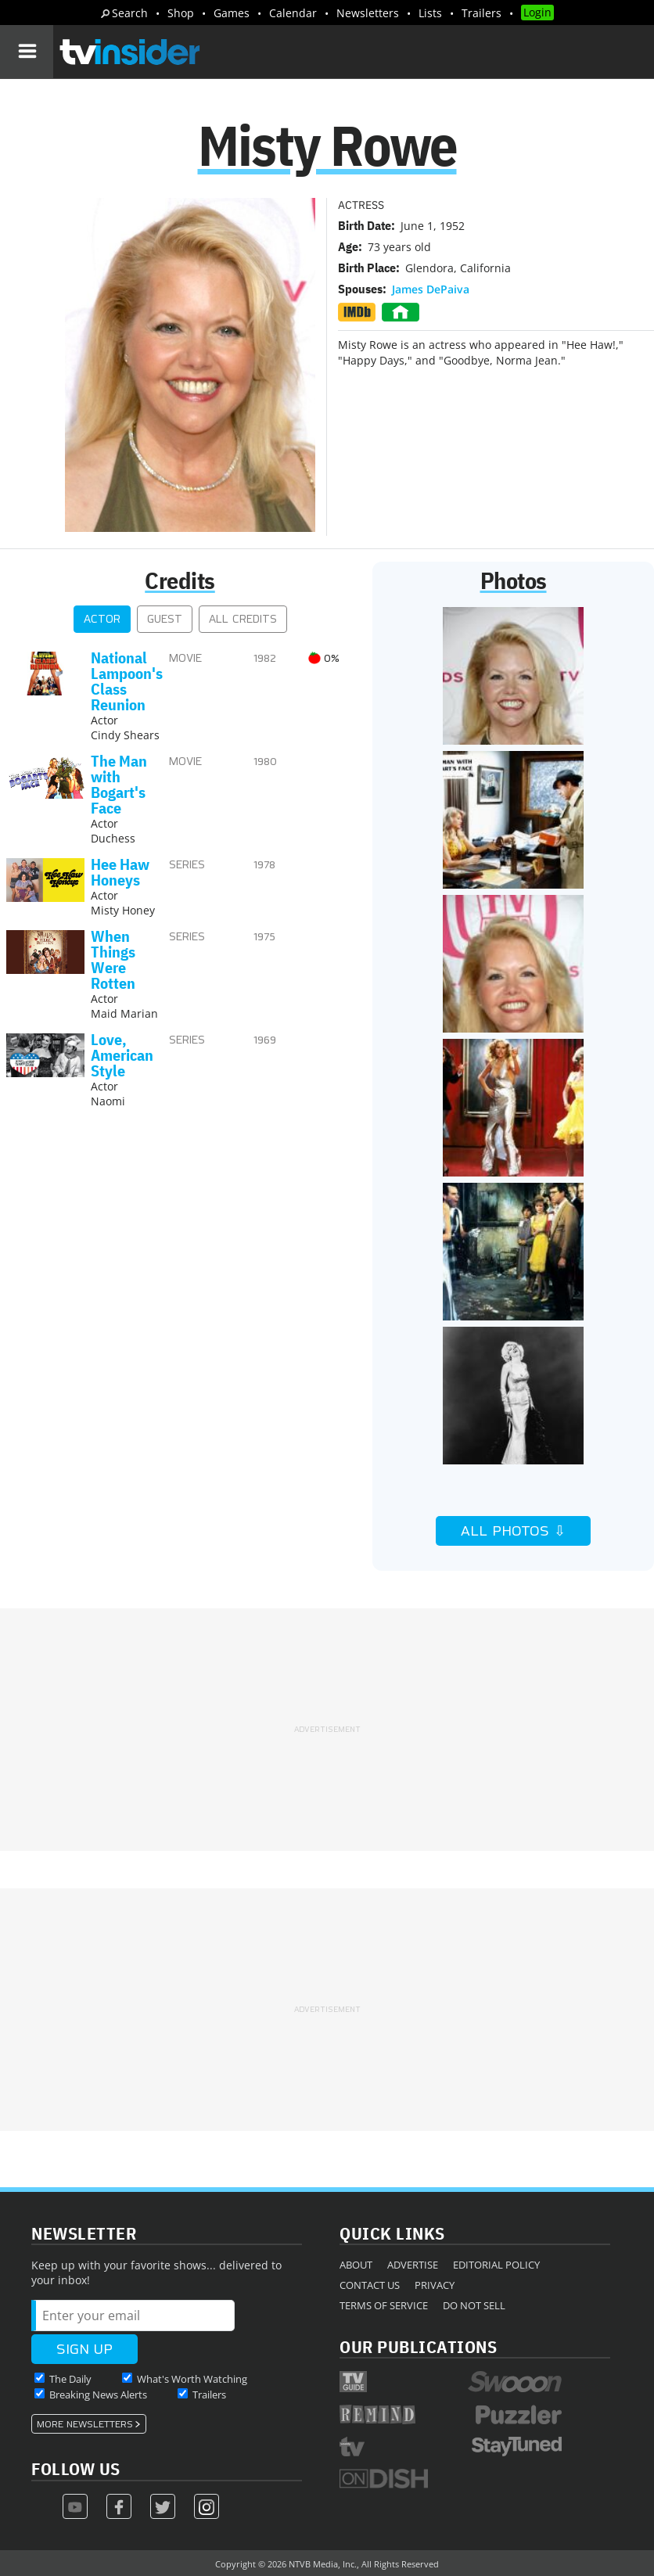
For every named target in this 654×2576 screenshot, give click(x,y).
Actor (102, 619)
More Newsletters (85, 2424)
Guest (164, 619)
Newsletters (367, 12)
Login (537, 12)
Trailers (481, 12)
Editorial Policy (496, 2265)
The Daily (70, 2379)
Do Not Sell (474, 2305)
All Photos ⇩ (513, 1530)
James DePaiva (430, 289)
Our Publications (418, 2346)
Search (130, 12)
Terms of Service (384, 2305)
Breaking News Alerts (98, 2394)
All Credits (243, 619)
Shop (180, 12)
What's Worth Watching (192, 2379)
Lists (430, 12)
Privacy (435, 2285)
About (356, 2265)
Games (232, 12)
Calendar (293, 12)
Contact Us (370, 2285)
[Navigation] (26, 51)
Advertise (412, 2265)
